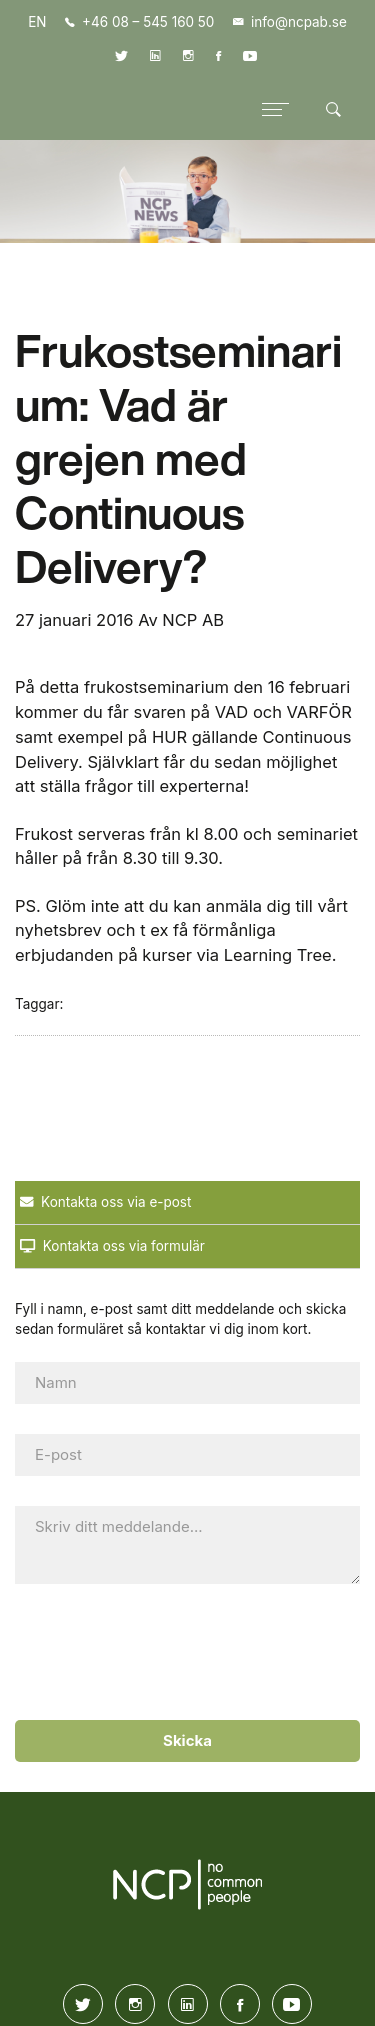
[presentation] (183, 1653)
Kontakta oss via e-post (105, 1202)
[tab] (187, 1203)
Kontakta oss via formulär (112, 1246)
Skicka (187, 1740)
